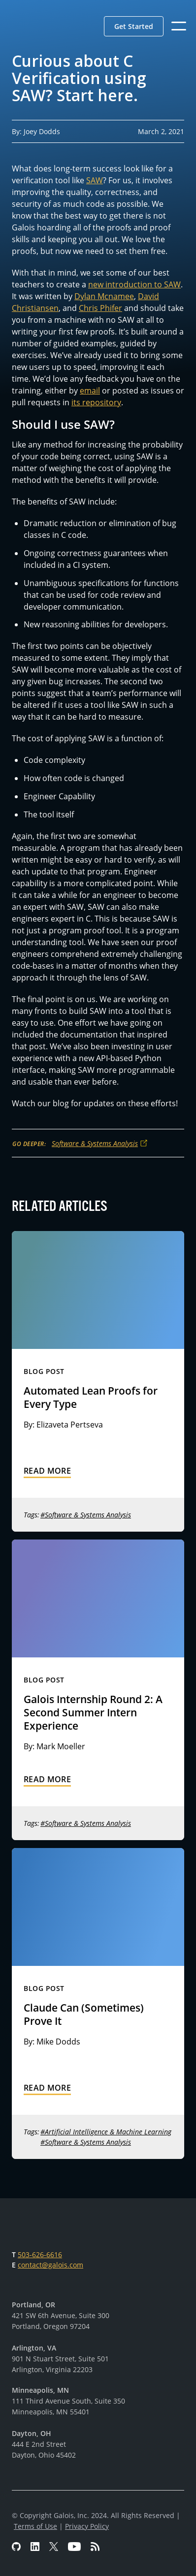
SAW (94, 180)
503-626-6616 (40, 2254)
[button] (133, 26)
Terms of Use (35, 2526)
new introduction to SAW (134, 284)
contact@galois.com (50, 2264)
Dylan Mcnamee (104, 296)
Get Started (133, 26)
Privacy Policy (87, 2526)
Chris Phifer (100, 308)
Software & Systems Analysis (95, 1143)
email (90, 390)
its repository (96, 402)
